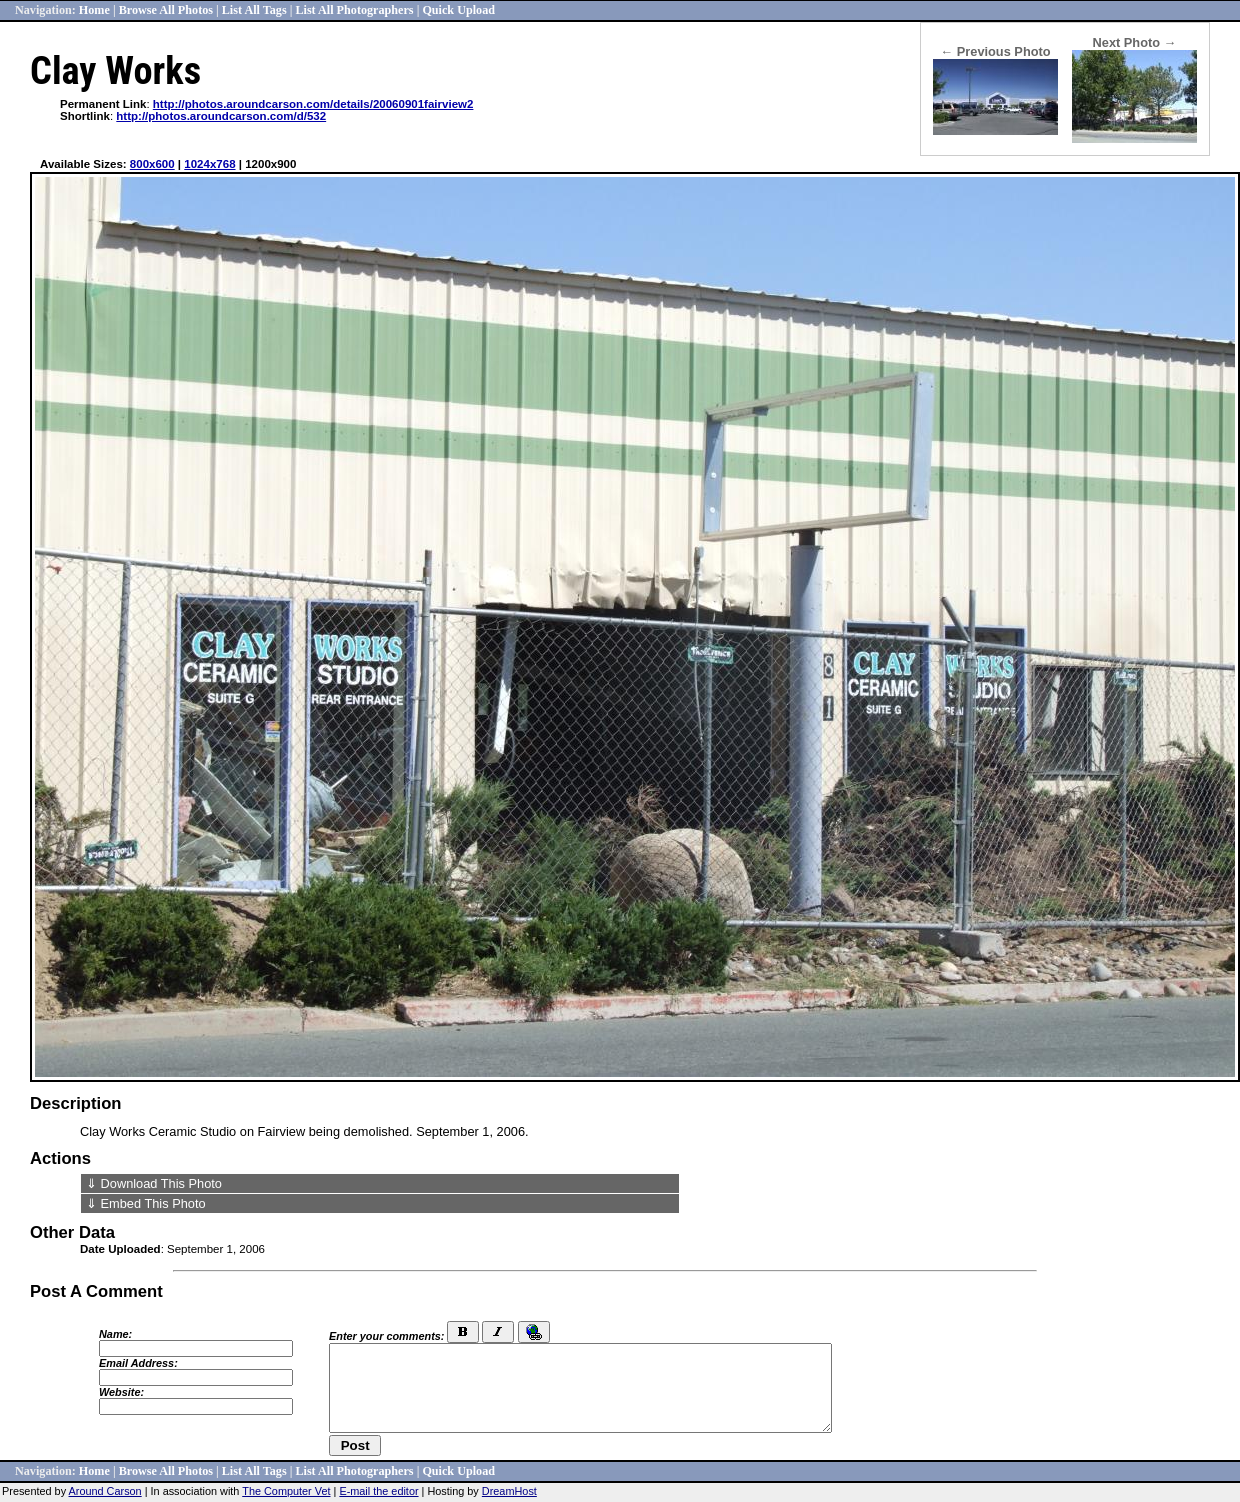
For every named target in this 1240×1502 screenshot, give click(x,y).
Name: (115, 1334)
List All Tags (254, 10)
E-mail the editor (378, 1491)
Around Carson (105, 1491)
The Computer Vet (286, 1491)
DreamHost (509, 1491)
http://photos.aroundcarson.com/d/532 (221, 116)
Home (94, 10)
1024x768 (209, 164)
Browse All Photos (166, 10)
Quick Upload (458, 10)
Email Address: (138, 1363)
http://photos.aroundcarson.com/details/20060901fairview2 (313, 104)
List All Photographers (354, 10)
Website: (121, 1392)
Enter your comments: (386, 1336)
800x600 (152, 164)
